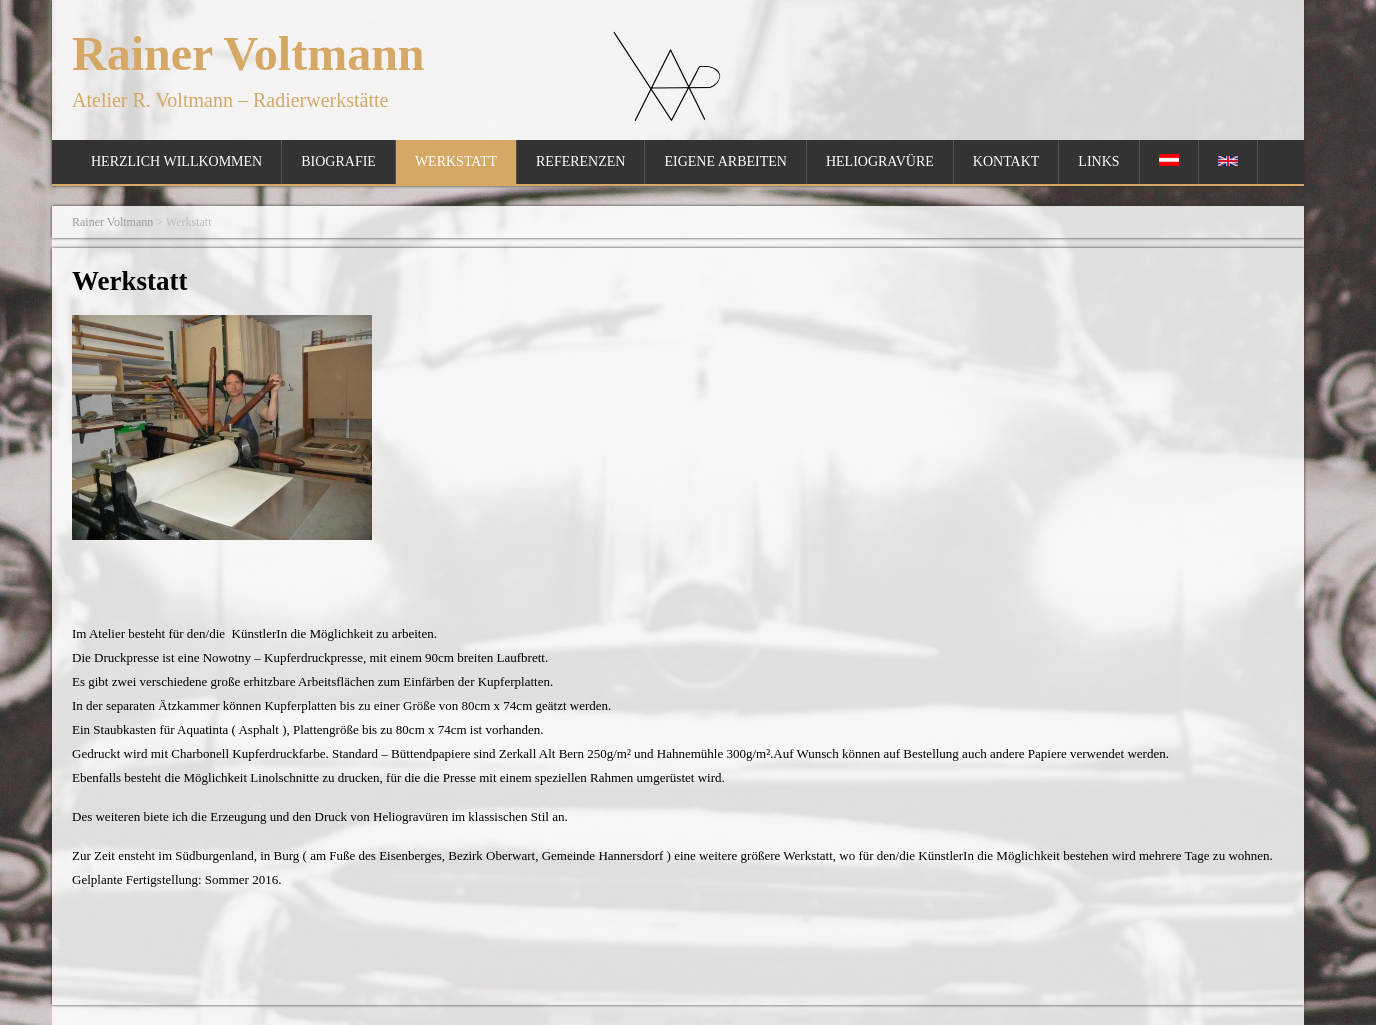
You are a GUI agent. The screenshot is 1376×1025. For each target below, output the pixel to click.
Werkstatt (456, 161)
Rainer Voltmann (248, 53)
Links (1098, 161)
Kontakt (1006, 161)
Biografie (338, 161)
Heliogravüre (880, 161)
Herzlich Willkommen (176, 161)
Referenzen (580, 161)
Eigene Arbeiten (725, 161)
